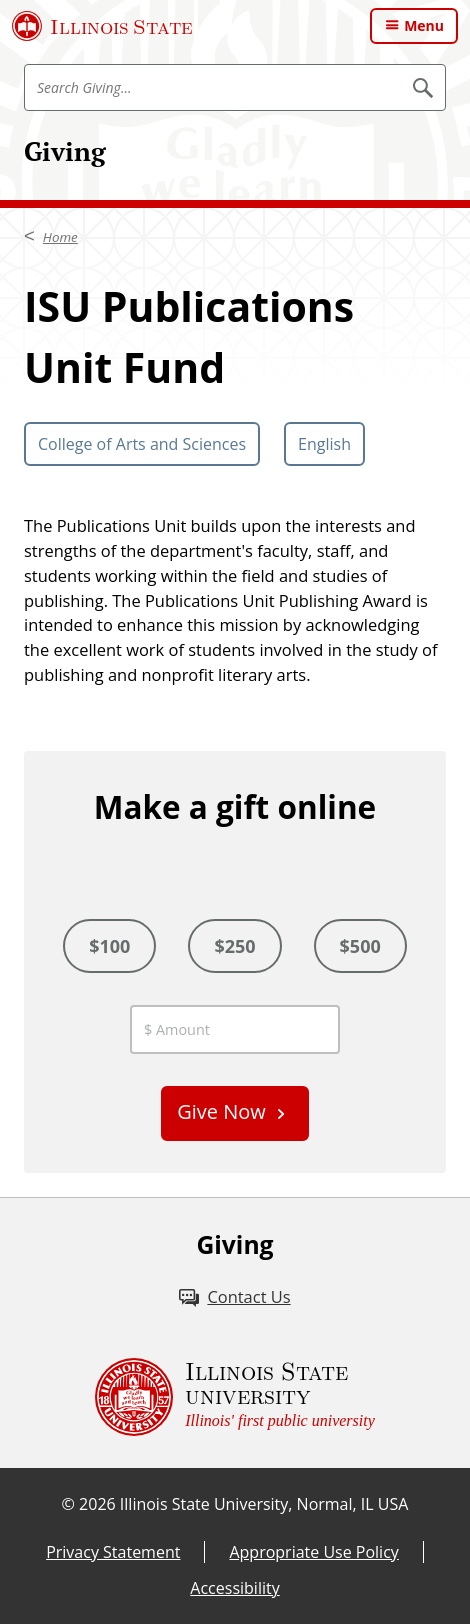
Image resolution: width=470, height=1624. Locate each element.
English (324, 444)
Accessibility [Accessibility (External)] (234, 1588)
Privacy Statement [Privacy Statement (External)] (113, 1552)
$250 (234, 946)
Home (60, 237)
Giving (65, 151)
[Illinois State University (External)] (102, 26)
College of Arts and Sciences (142, 444)
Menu (424, 25)
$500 (360, 946)
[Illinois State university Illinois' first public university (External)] (235, 1397)
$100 (109, 946)
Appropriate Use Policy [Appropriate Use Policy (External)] (313, 1552)
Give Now (221, 1111)
